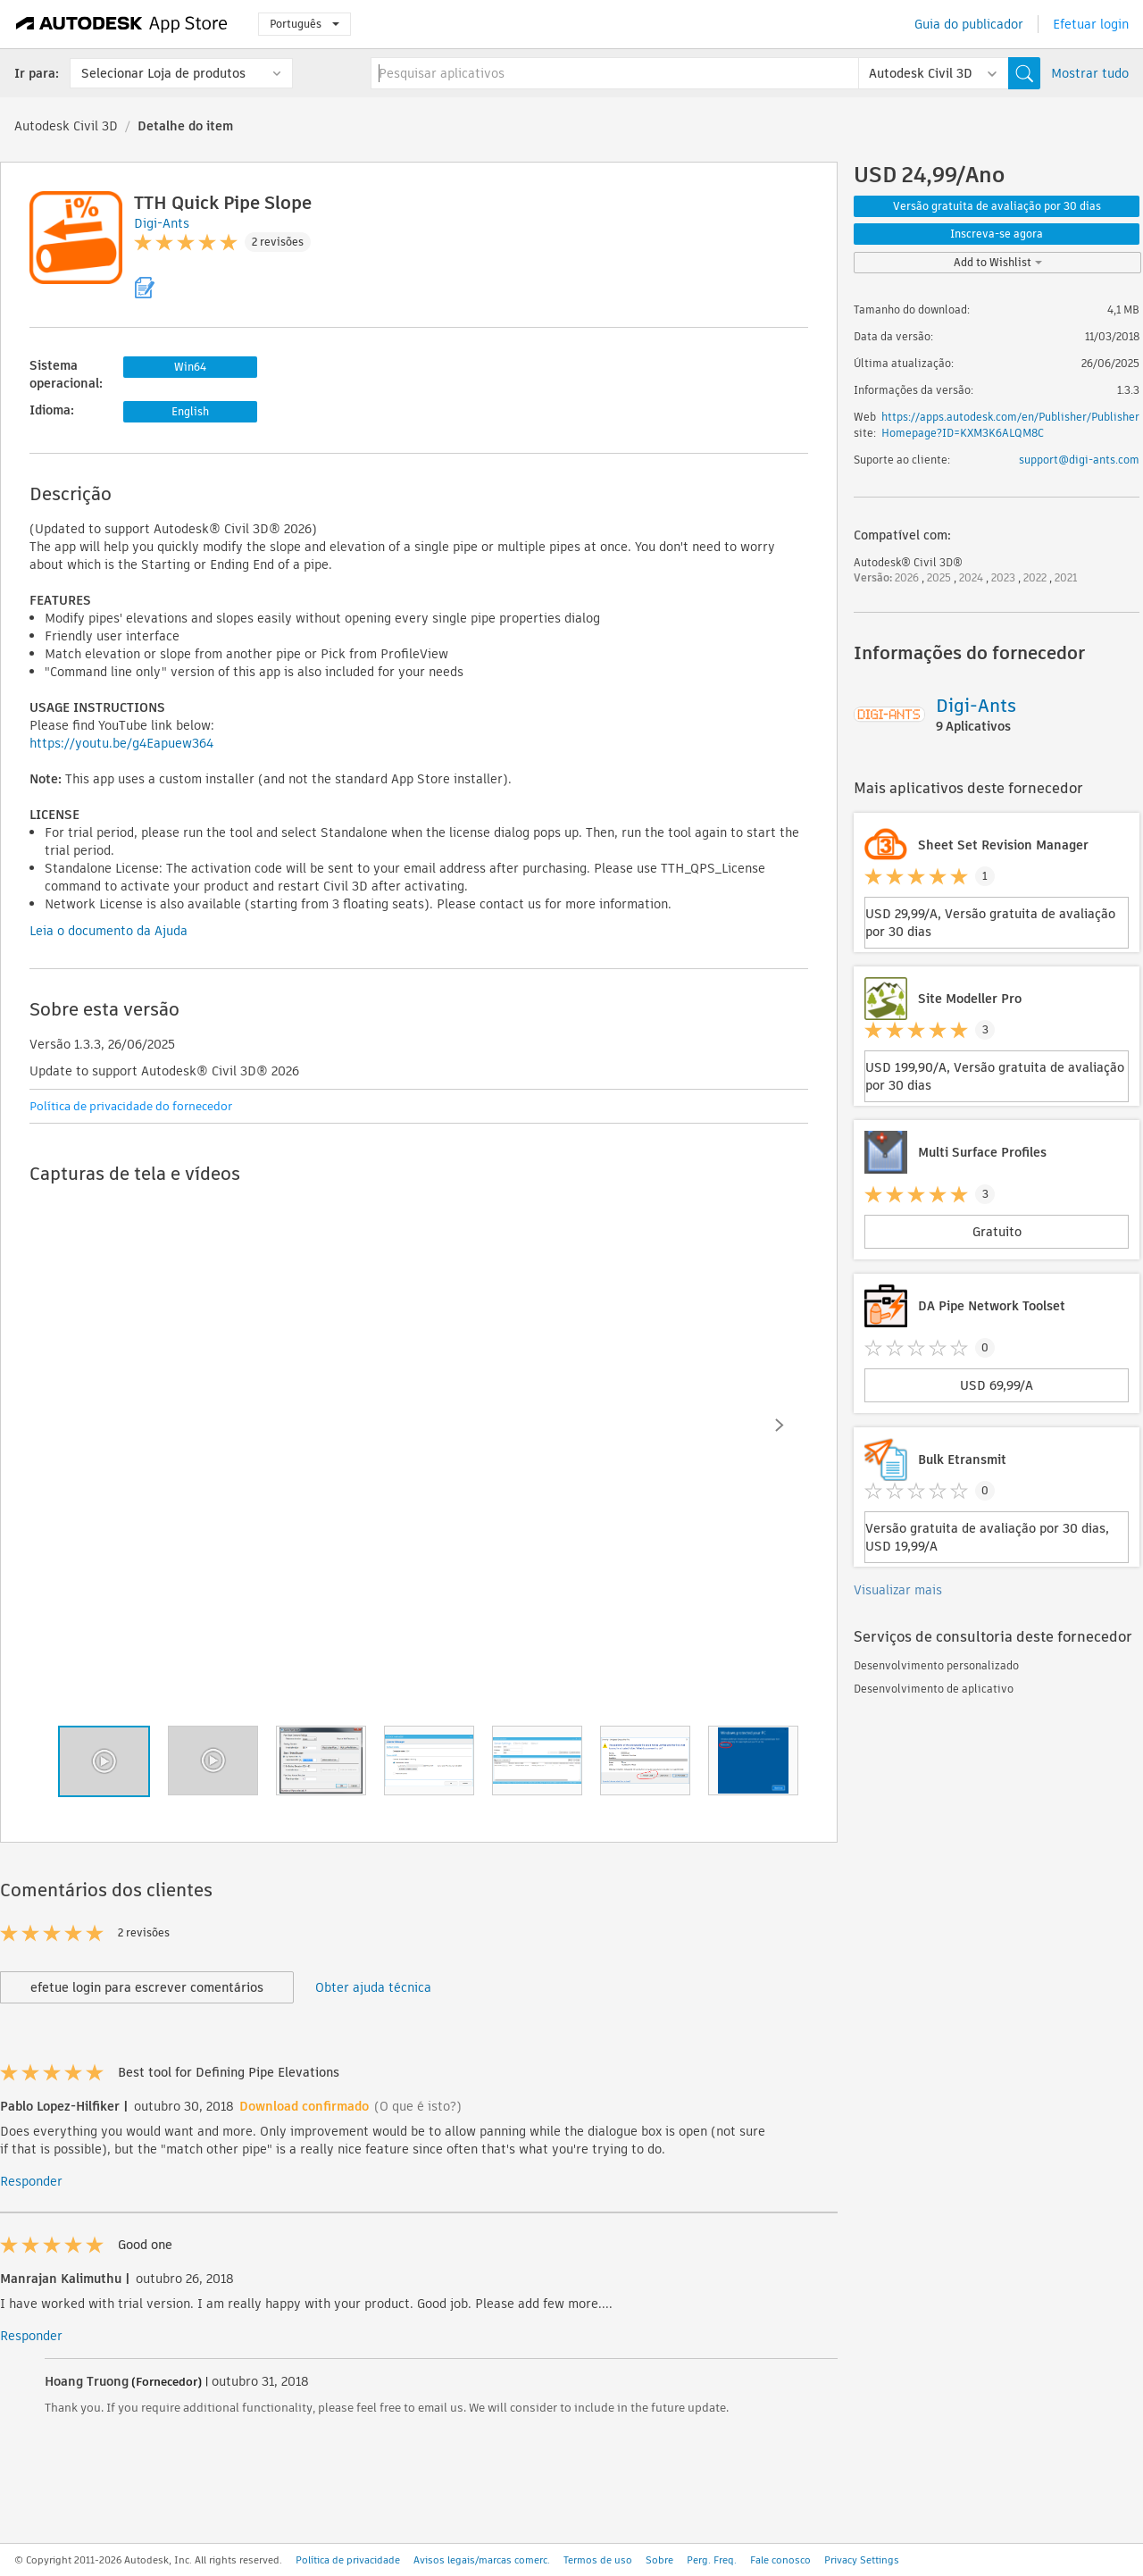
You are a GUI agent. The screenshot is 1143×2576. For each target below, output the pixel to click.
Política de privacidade (348, 2560)
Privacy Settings (861, 2560)
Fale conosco (780, 2560)
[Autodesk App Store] (121, 24)
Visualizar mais (898, 1590)
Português (304, 23)
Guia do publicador (968, 24)
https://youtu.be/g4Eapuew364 (121, 743)
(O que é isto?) (418, 2106)
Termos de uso (597, 2560)
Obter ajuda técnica (373, 1987)
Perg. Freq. (712, 2560)
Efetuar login (1091, 24)
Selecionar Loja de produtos (163, 73)
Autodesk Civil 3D (66, 126)
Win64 (190, 366)
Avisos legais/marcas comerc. (481, 2560)
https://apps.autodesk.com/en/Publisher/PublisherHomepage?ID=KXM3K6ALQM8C (1010, 424)
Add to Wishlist (998, 262)
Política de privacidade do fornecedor (130, 1106)
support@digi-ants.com (1079, 459)
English (190, 411)
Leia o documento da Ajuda (108, 931)
